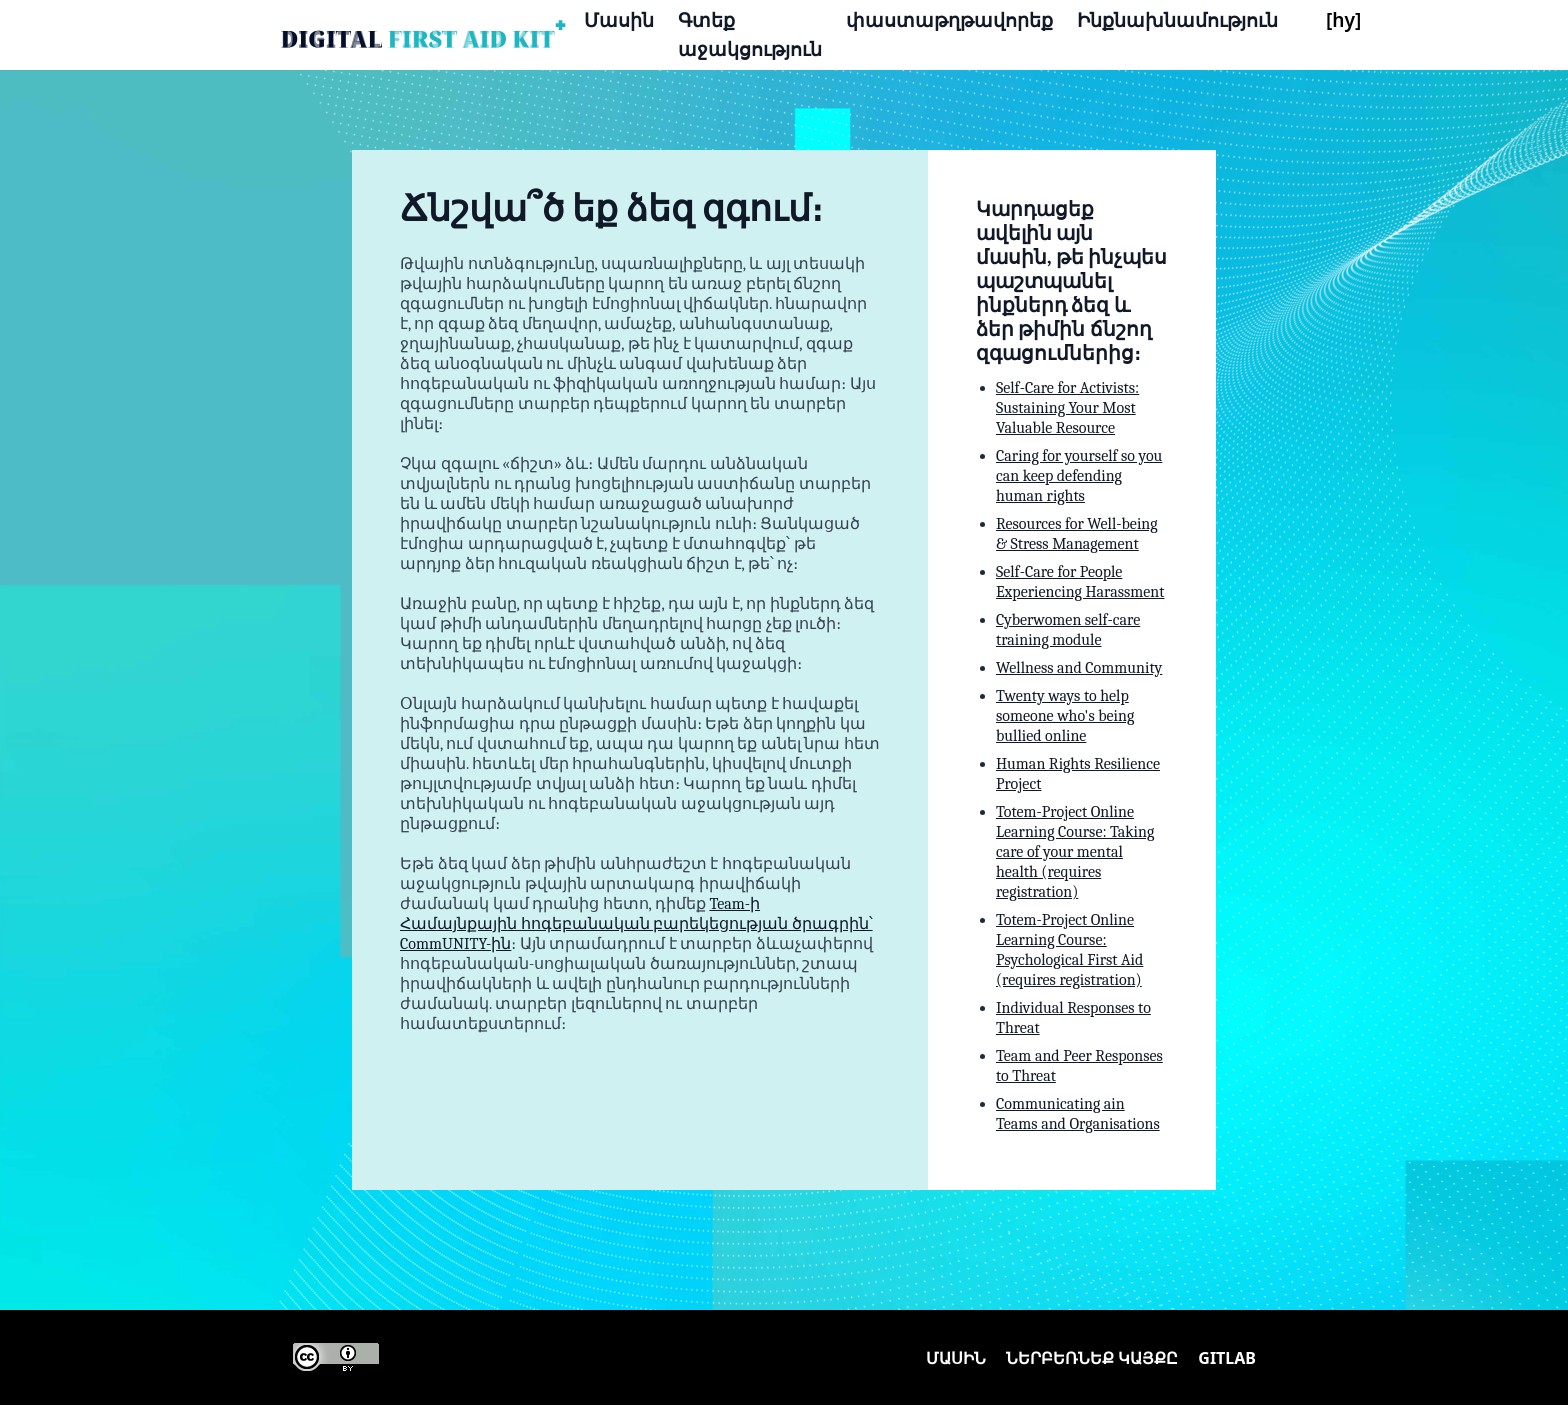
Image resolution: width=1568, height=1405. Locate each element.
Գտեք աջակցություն (750, 34)
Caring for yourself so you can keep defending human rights (1079, 476)
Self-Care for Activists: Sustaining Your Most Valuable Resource (1067, 408)
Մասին (619, 19)
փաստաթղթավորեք (949, 19)
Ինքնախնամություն (1177, 19)
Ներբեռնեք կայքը (1092, 1358)
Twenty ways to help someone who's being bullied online (1065, 716)
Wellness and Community (1079, 668)
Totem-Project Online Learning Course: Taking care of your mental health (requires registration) (1075, 852)
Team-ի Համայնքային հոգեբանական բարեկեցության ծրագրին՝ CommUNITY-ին (636, 924)
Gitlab (1227, 1358)
